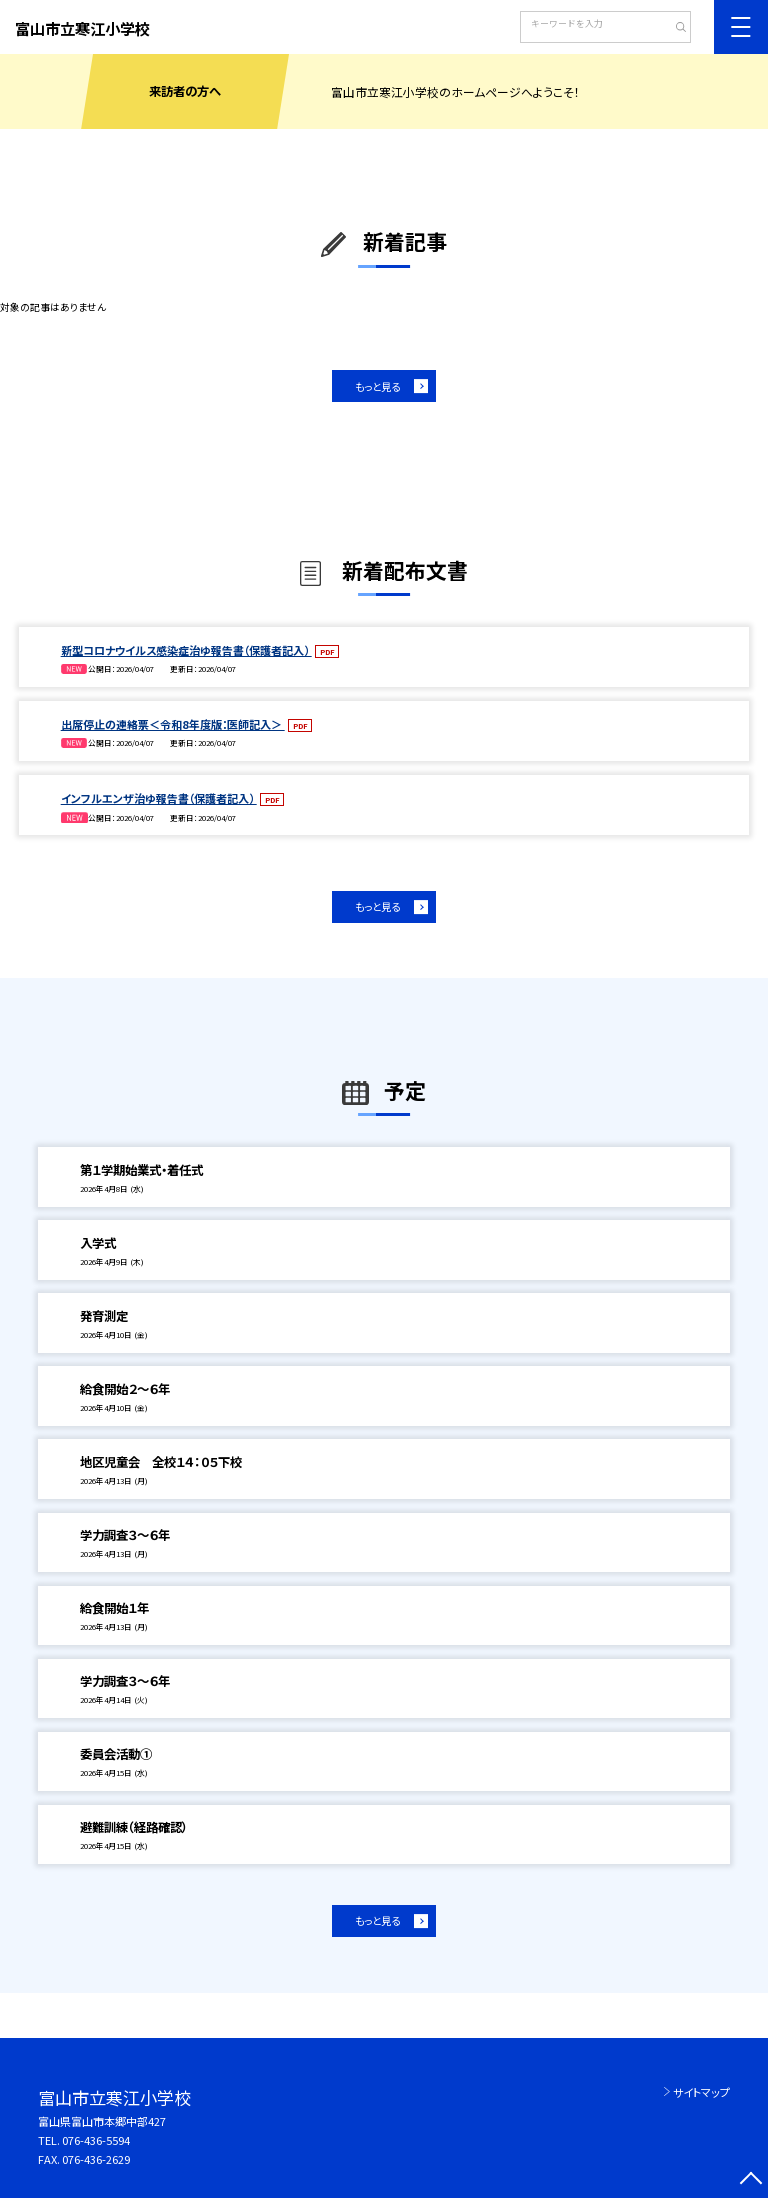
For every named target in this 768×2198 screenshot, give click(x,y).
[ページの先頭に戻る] (750, 2180)
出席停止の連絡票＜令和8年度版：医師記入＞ (173, 724)
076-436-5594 (96, 2140)
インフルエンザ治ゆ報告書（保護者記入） (159, 798)
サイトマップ (701, 2092)
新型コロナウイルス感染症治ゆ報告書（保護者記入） (186, 650)
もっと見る (377, 386)
